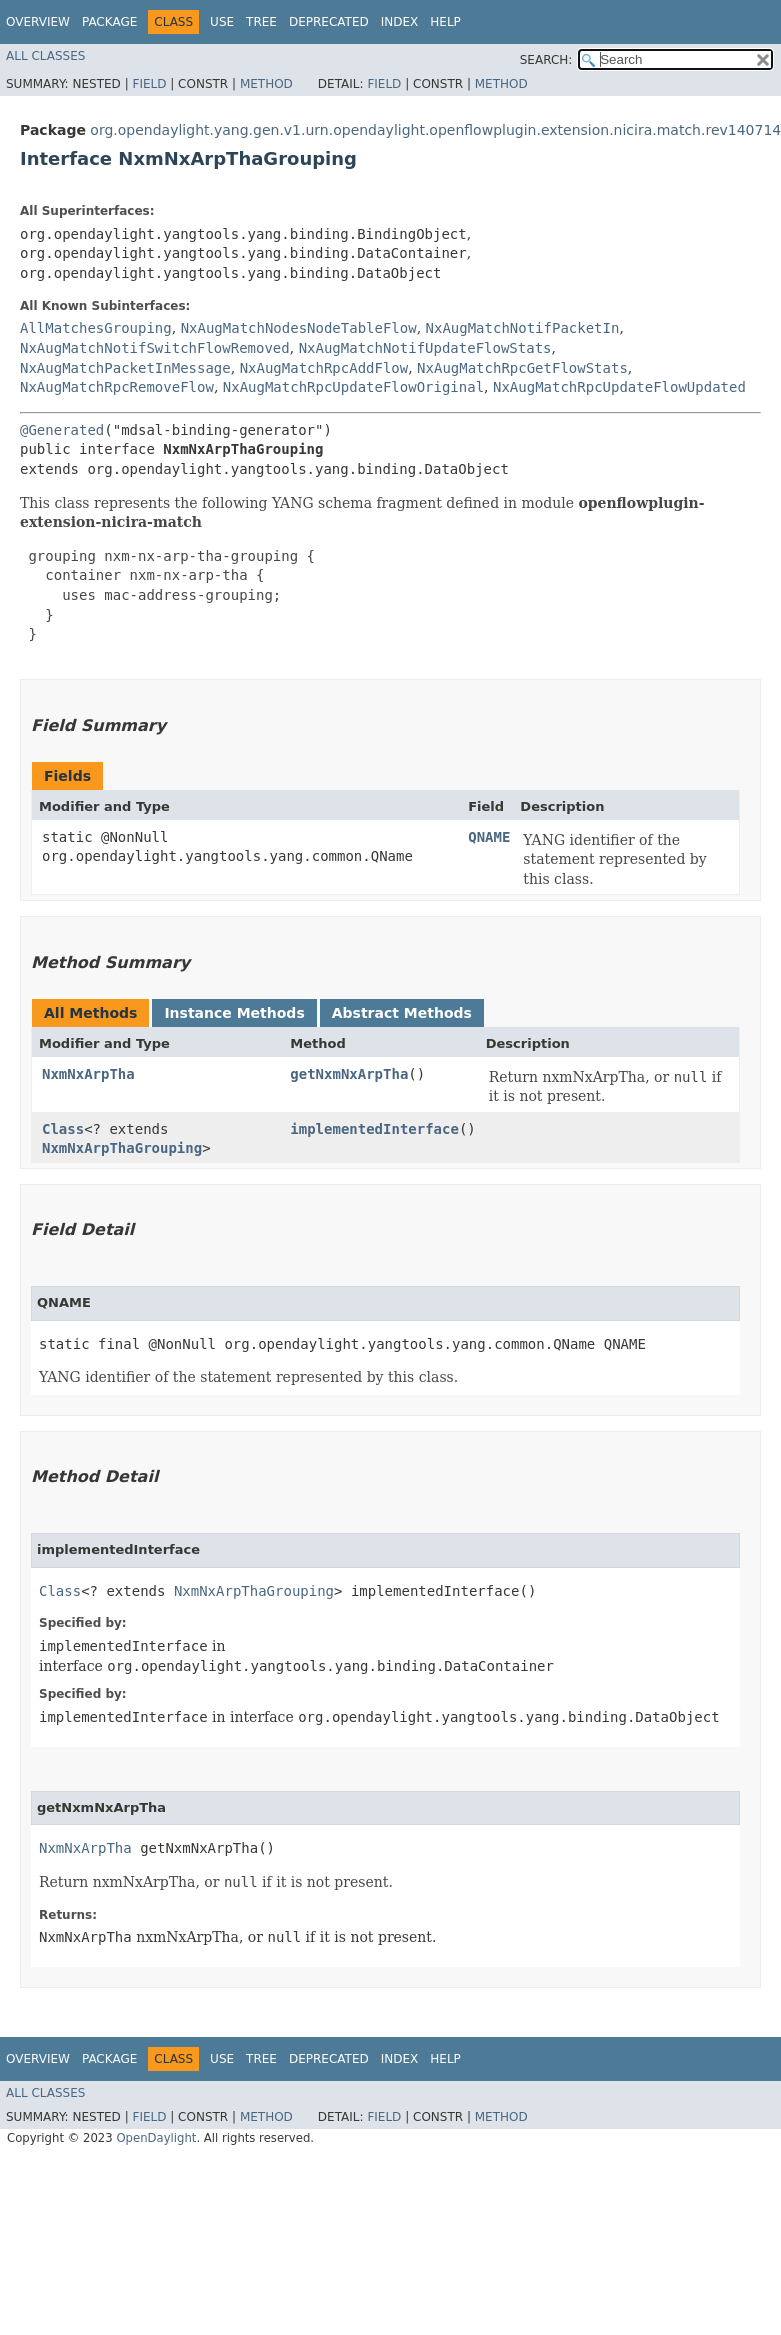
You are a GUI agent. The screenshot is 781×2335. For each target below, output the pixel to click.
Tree (261, 22)
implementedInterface (374, 1129)
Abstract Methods (402, 1013)
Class (63, 1129)
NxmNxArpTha (88, 1074)
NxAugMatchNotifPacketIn (523, 328)
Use (222, 22)
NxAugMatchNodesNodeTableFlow (299, 328)
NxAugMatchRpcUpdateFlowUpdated (619, 387)
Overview (38, 22)
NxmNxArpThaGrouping (122, 1148)
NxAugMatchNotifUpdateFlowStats (425, 348)
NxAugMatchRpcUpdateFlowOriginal (353, 387)
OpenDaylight (156, 2138)
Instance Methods (234, 1013)
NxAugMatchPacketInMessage (125, 368)
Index (400, 22)
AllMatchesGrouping (96, 328)
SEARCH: (546, 60)
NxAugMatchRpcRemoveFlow (117, 387)
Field (149, 84)
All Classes (45, 56)
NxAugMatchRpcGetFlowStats (522, 368)
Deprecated (329, 22)
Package (109, 22)
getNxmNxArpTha (349, 1074)
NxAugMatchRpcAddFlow (324, 368)
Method (266, 84)
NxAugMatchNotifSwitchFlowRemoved (155, 348)
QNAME (489, 837)
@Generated (62, 430)
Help (445, 22)
